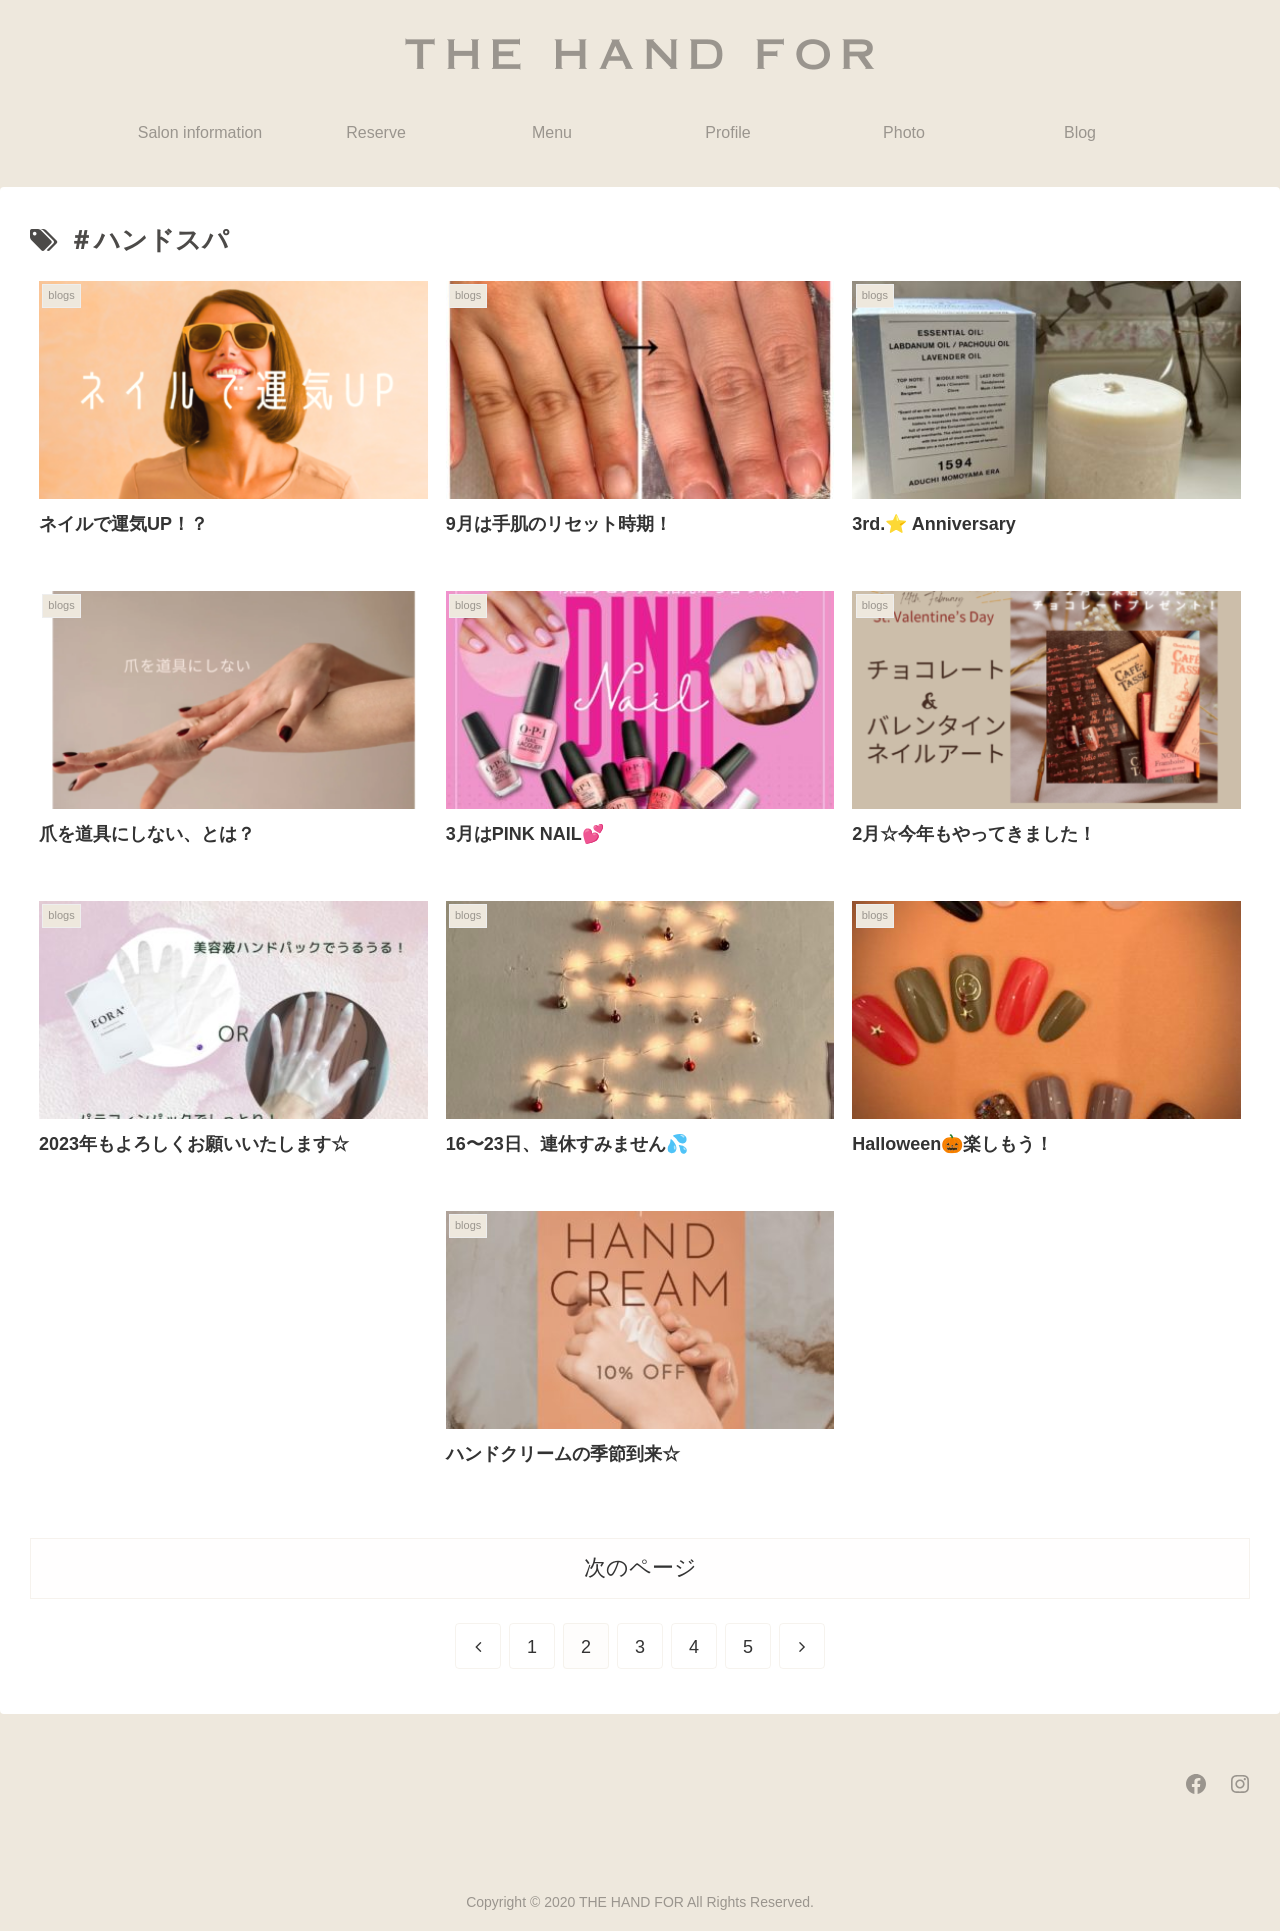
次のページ (640, 1567)
